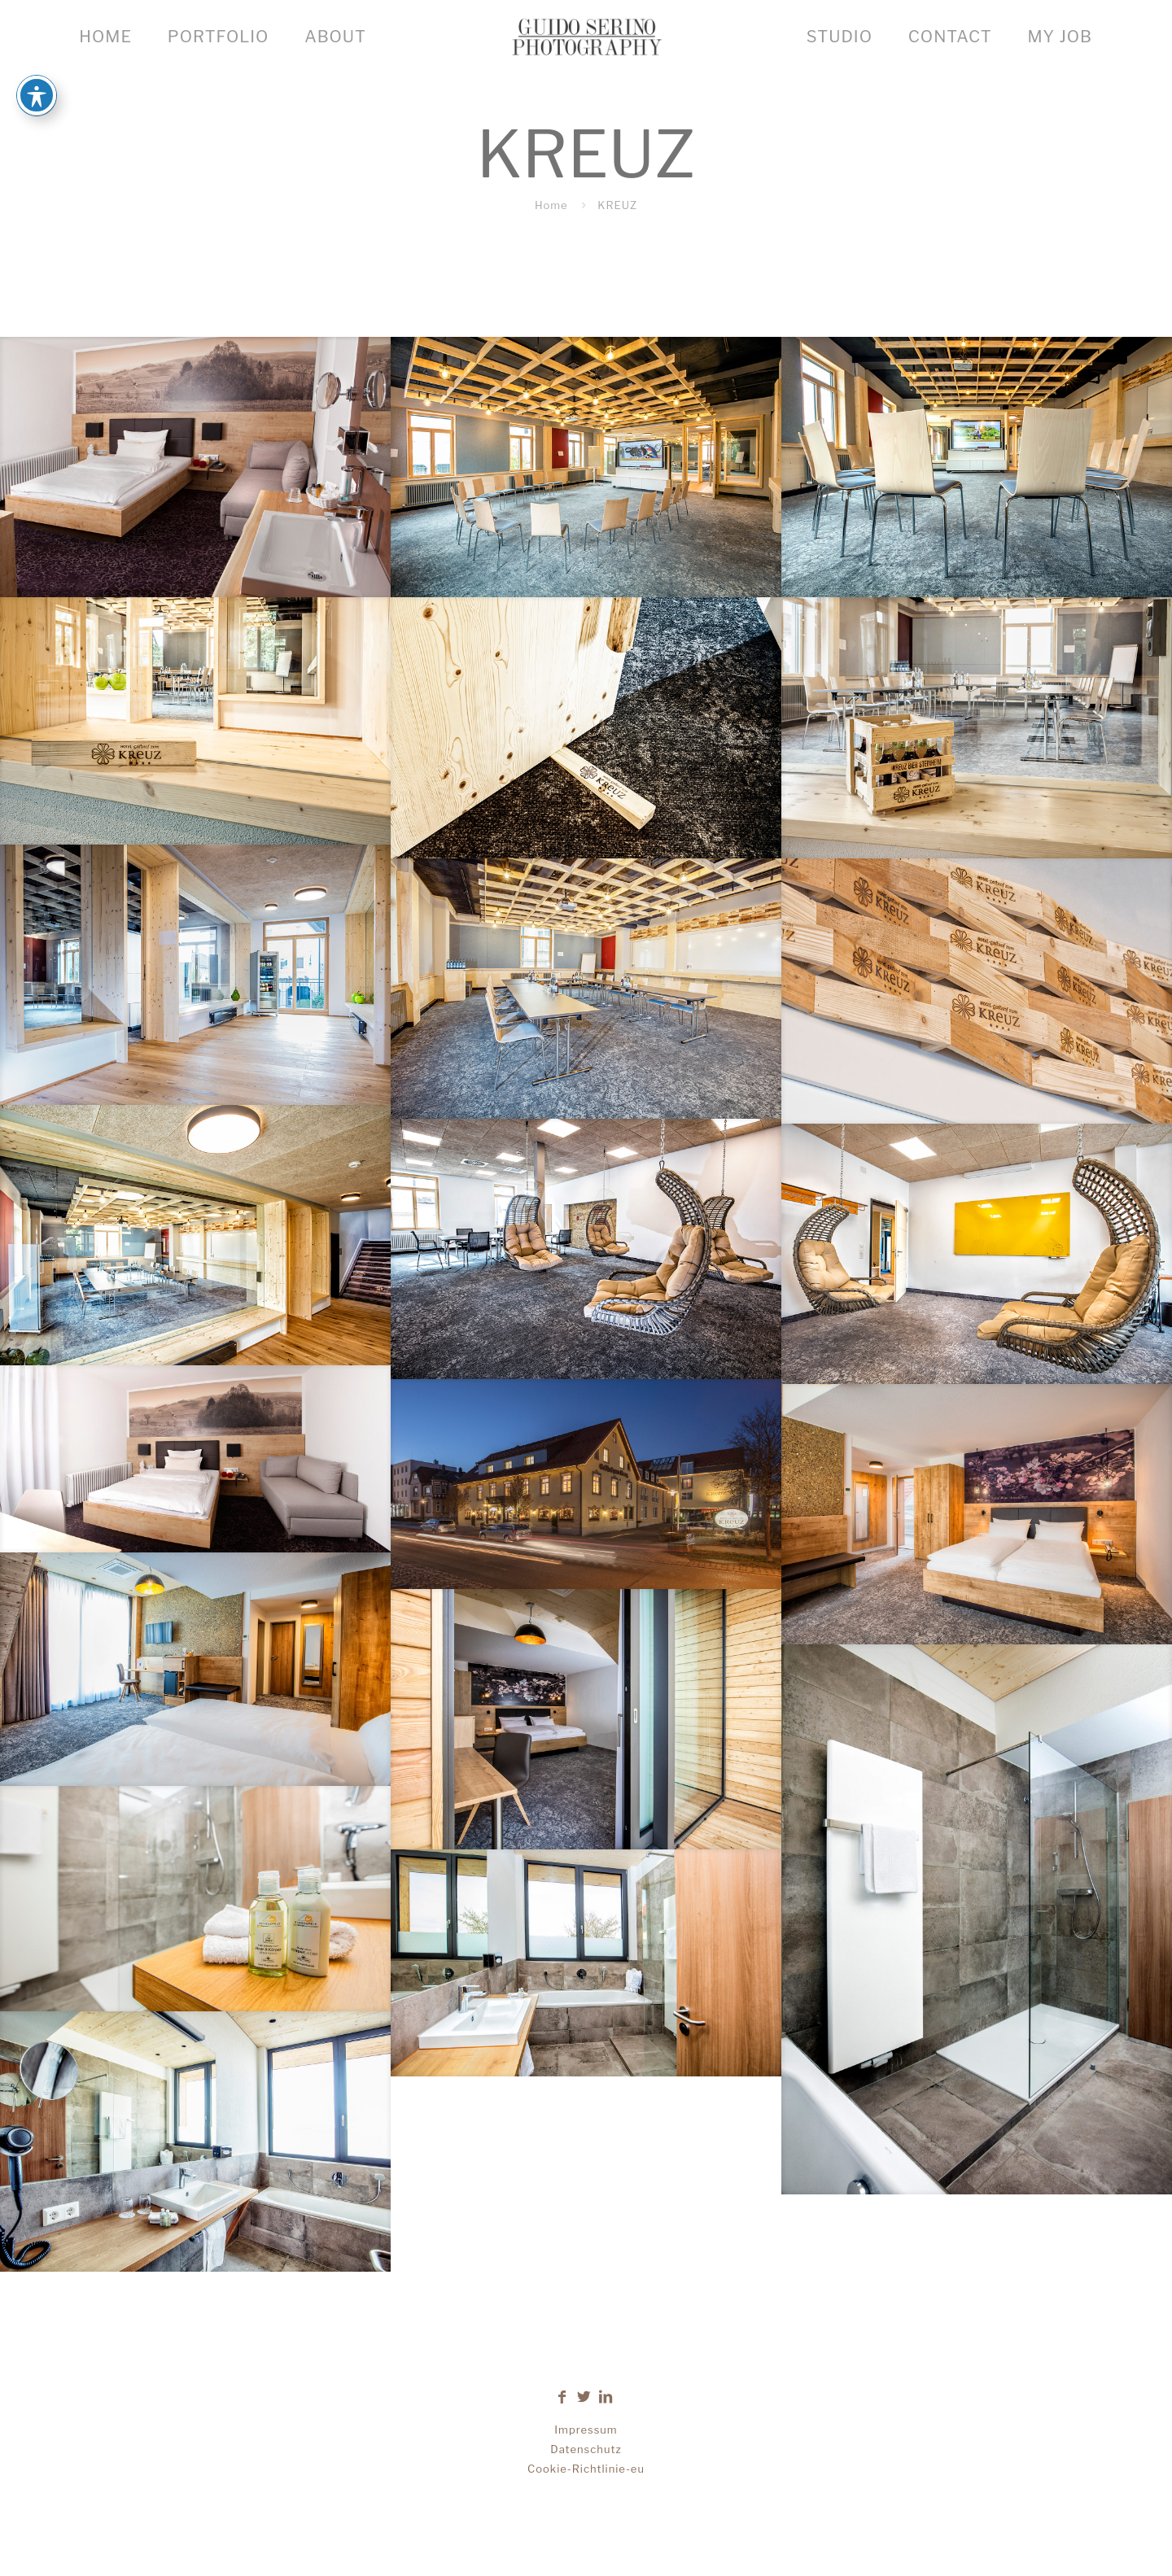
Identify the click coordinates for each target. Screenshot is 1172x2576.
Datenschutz (585, 2449)
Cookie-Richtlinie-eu (586, 2468)
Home (551, 205)
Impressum (585, 2429)
